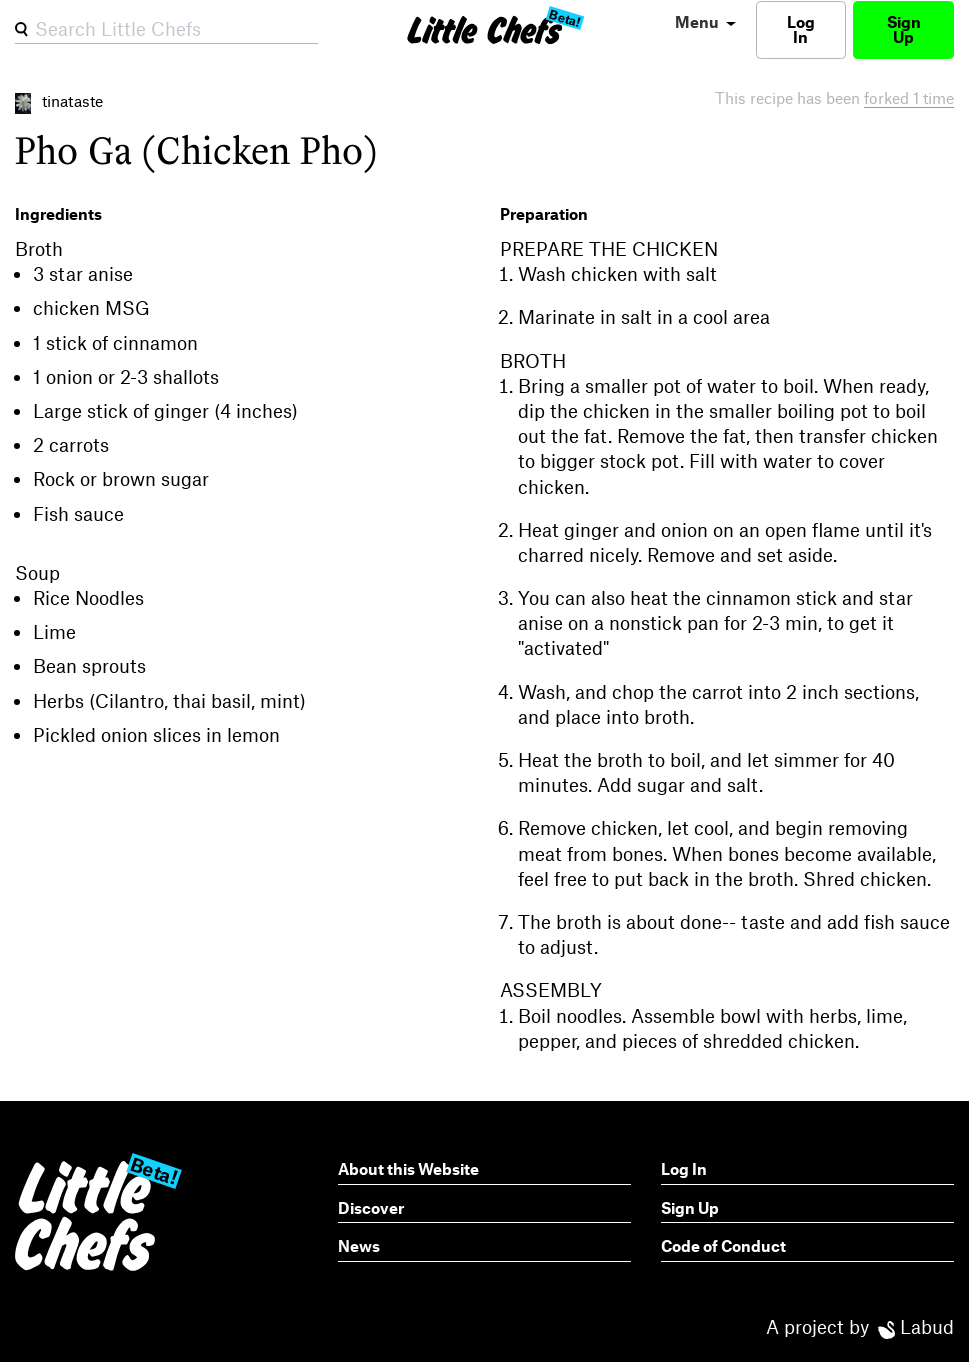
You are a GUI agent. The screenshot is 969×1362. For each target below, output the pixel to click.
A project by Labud (860, 1326)
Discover (371, 1207)
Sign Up (904, 29)
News (359, 1245)
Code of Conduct (723, 1245)
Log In (801, 29)
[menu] (701, 22)
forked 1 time (909, 97)
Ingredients (58, 213)
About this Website (408, 1168)
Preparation (544, 213)
